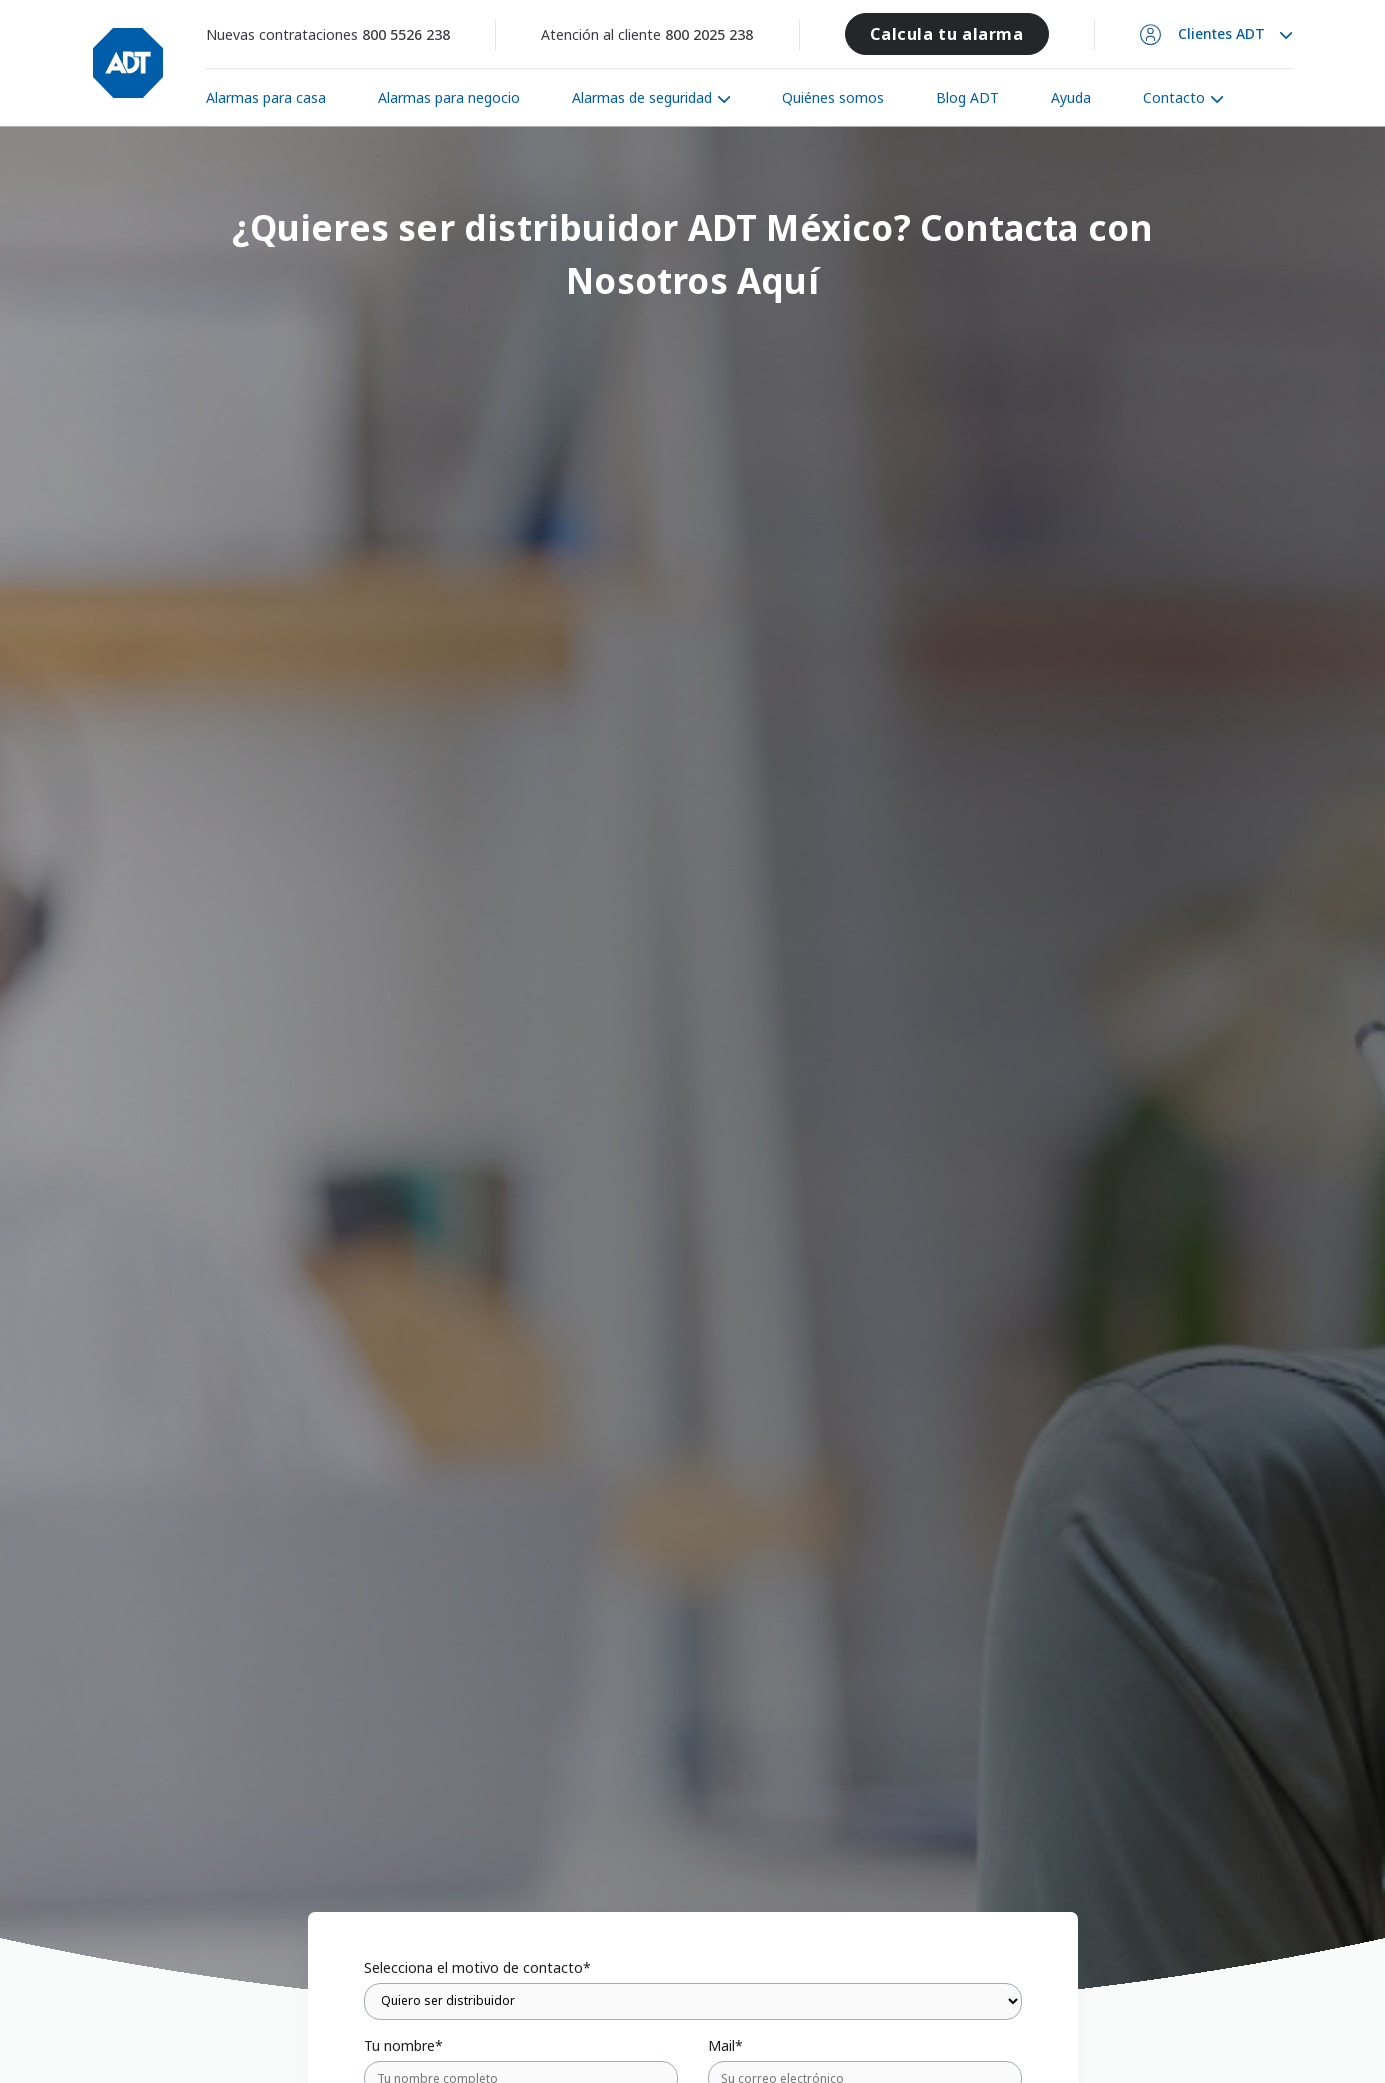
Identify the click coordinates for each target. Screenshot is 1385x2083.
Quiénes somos (833, 97)
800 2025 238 (709, 34)
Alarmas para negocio (449, 97)
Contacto (1174, 97)
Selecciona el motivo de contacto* (477, 1967)
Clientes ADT (1221, 34)
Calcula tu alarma (946, 34)
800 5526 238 (406, 34)
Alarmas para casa (266, 97)
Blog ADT (967, 97)
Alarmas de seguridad (642, 97)
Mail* (725, 2045)
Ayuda (1071, 97)
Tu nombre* (403, 2045)
